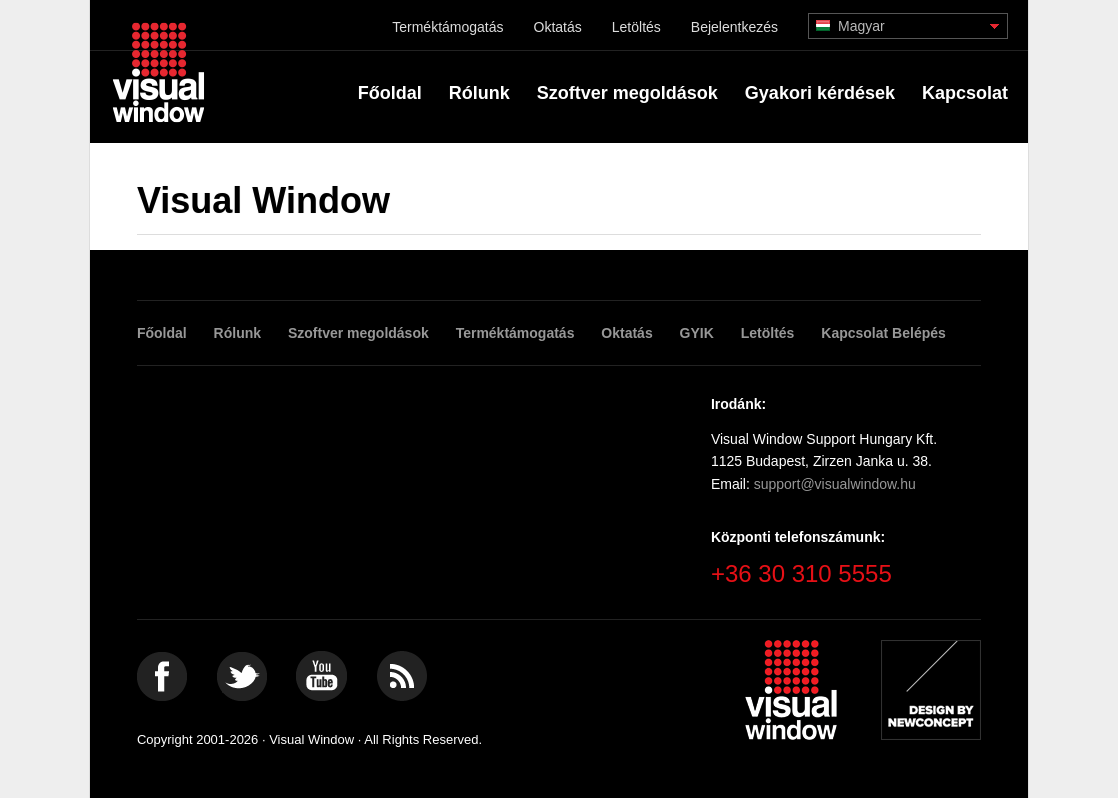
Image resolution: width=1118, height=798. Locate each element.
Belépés (919, 333)
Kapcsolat (965, 93)
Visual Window (158, 71)
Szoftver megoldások (627, 93)
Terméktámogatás (447, 27)
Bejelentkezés (734, 27)
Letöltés (636, 27)
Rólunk (479, 93)
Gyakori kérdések (820, 93)
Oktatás (558, 27)
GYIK (697, 333)
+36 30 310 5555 (801, 573)
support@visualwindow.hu (835, 484)
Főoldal (390, 93)
